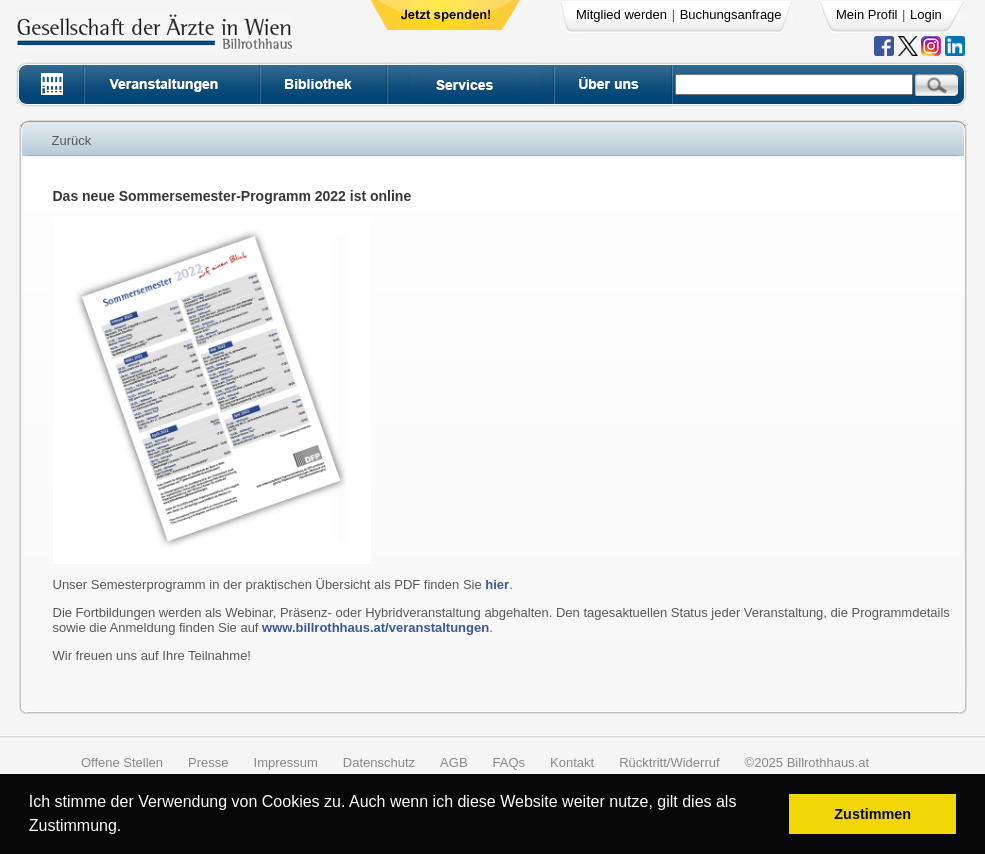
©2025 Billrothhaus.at (807, 762)
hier (497, 584)
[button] (128, 828)
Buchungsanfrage (731, 14)
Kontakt (572, 762)
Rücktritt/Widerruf (669, 762)
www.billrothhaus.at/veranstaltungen (375, 627)
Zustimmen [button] (872, 814)
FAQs (509, 762)
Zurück (72, 140)
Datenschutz (379, 762)
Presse (208, 762)
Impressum (286, 762)
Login (926, 14)
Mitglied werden (621, 14)
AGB (453, 762)
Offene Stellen (122, 762)
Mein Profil (866, 14)
